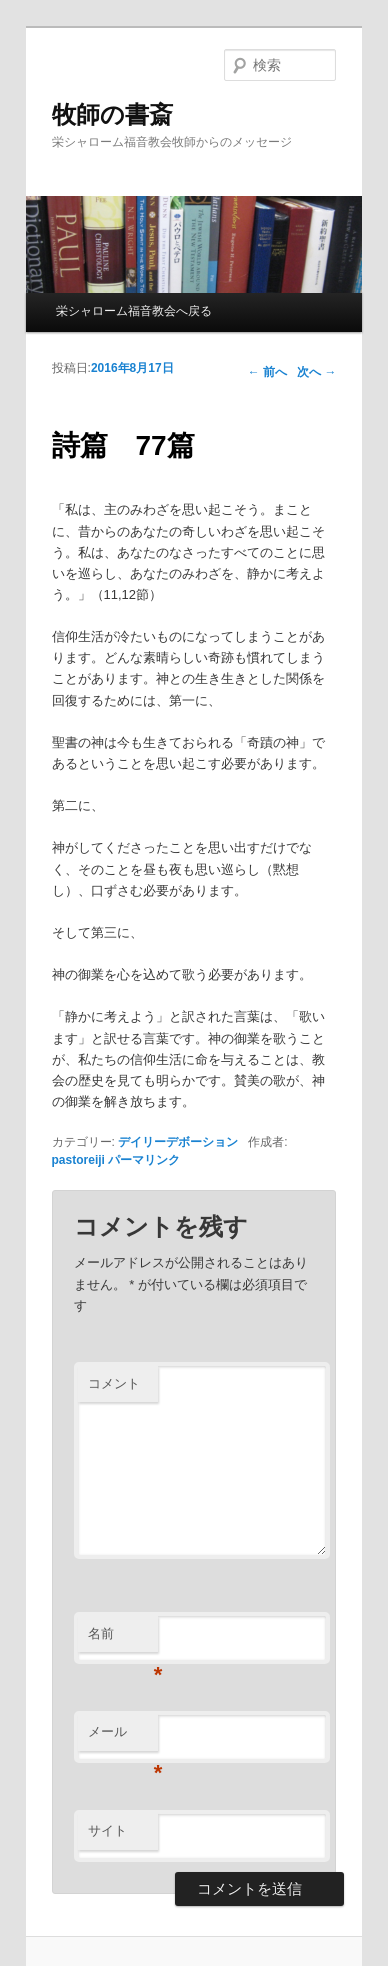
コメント (114, 1383)
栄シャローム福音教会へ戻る (134, 311)
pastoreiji (78, 1160)
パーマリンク (144, 1160)
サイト (107, 1830)
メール (123, 1737)
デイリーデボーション (178, 1142)
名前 (123, 1639)
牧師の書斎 (112, 114)
